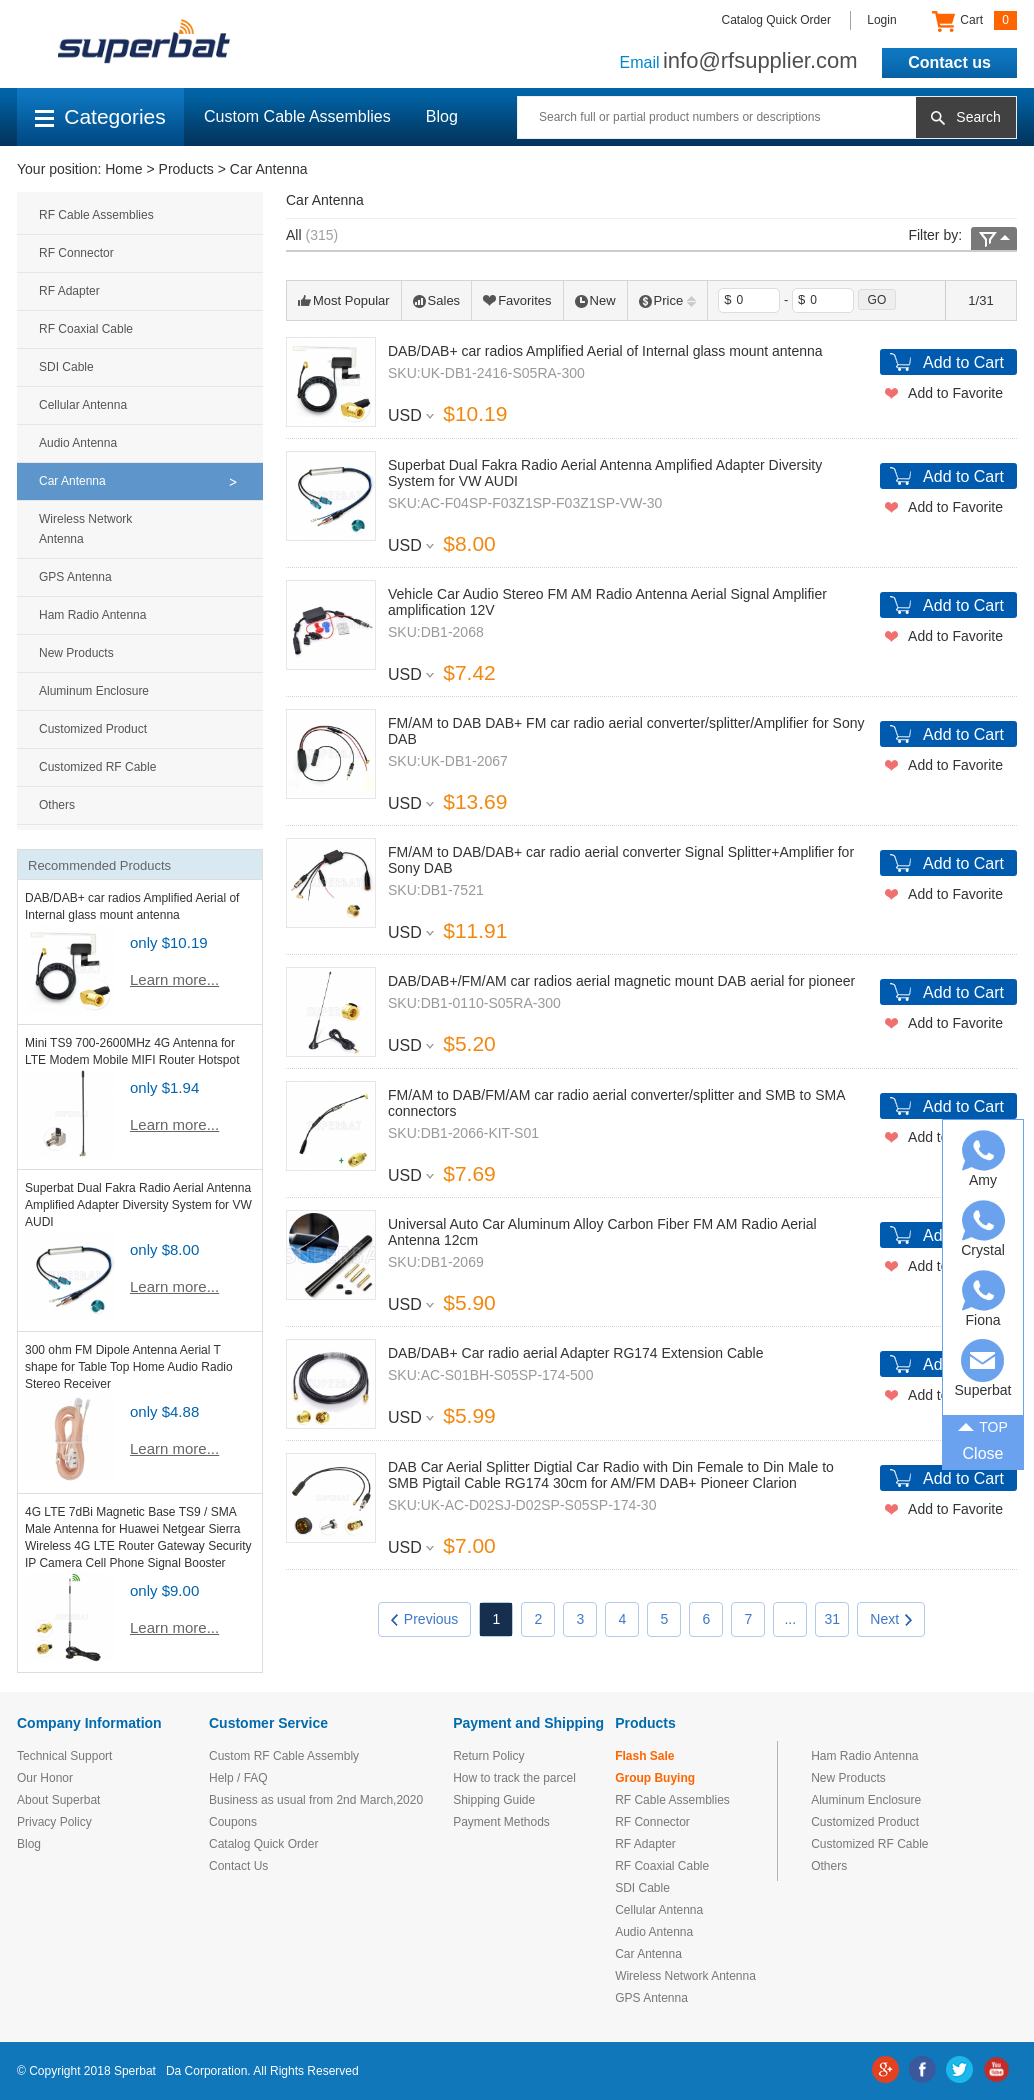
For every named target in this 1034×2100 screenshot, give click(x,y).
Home (123, 169)
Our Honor (45, 1778)
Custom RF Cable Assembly (284, 1756)
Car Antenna (269, 169)
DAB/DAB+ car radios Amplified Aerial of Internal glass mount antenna (605, 351)
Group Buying (655, 1778)
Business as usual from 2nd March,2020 (316, 1800)
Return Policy (488, 1756)
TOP (983, 1425)
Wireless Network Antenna (85, 529)
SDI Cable (66, 367)
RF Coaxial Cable (86, 329)
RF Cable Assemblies (96, 215)
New (595, 300)
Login (881, 20)
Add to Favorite (955, 393)
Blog (442, 116)
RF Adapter (69, 291)
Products (186, 169)
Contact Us (238, 1866)
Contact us (949, 62)
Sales (437, 300)
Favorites (517, 300)
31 (833, 1619)
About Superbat (58, 1800)
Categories (100, 116)
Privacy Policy (54, 1822)
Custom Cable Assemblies (297, 116)
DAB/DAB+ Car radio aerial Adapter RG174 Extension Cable (575, 1353)
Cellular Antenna (83, 405)
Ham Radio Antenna (92, 615)
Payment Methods (501, 1822)
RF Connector (76, 253)
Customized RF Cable (97, 767)
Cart (974, 21)
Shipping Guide (494, 1800)
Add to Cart (963, 362)
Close (983, 1453)
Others (57, 805)
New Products (76, 653)
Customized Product (93, 729)
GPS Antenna (75, 577)
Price (668, 300)
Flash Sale (644, 1756)
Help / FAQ (238, 1778)
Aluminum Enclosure (94, 691)
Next (891, 1619)
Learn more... (174, 979)
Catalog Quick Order (776, 20)
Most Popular (344, 300)
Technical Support (64, 1756)
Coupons (233, 1822)
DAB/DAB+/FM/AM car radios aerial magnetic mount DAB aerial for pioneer (621, 981)
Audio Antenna (78, 443)
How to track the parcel (514, 1778)
